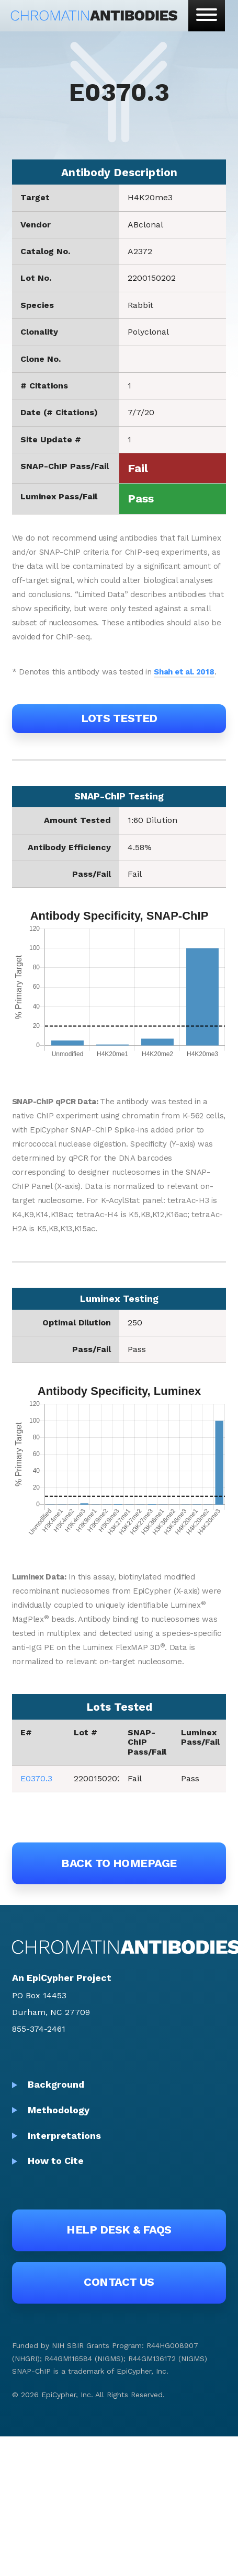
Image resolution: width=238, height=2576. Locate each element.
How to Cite (56, 2160)
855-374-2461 (38, 2029)
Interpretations (64, 2135)
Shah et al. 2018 (184, 672)
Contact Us (119, 2281)
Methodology (58, 2109)
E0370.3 (36, 1778)
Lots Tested (119, 718)
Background (56, 2084)
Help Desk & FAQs (118, 2229)
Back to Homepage (118, 1863)
